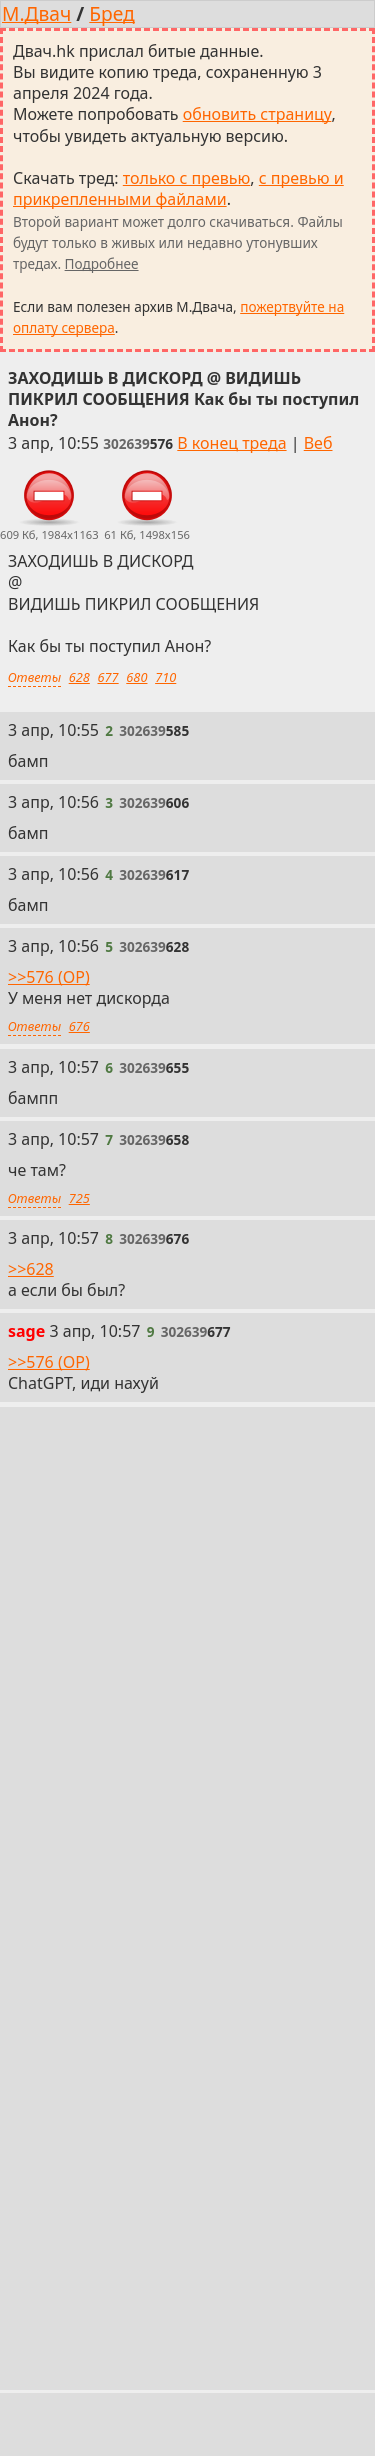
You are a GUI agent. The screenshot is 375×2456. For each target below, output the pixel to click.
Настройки (54, 2250)
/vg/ (244, 2296)
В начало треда (129, 2205)
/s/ (191, 2296)
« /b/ (29, 2205)
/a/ (26, 2296)
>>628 (31, 1269)
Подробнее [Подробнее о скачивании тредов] (102, 263)
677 (108, 677)
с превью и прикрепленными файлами (178, 188)
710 (165, 677)
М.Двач (36, 13)
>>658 (31, 1736)
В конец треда (231, 443)
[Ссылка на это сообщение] (138, 443)
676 (79, 1026)
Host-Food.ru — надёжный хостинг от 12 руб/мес (160, 2338)
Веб (318, 443)
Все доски (321, 2296)
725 (79, 1198)
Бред (111, 13)
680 (136, 677)
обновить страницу (257, 114)
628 (79, 677)
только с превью (187, 178)
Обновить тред (188, 1827)
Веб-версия (257, 2205)
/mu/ (134, 2296)
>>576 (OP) (49, 977)
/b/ (78, 2296)
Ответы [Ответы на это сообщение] (34, 677)
